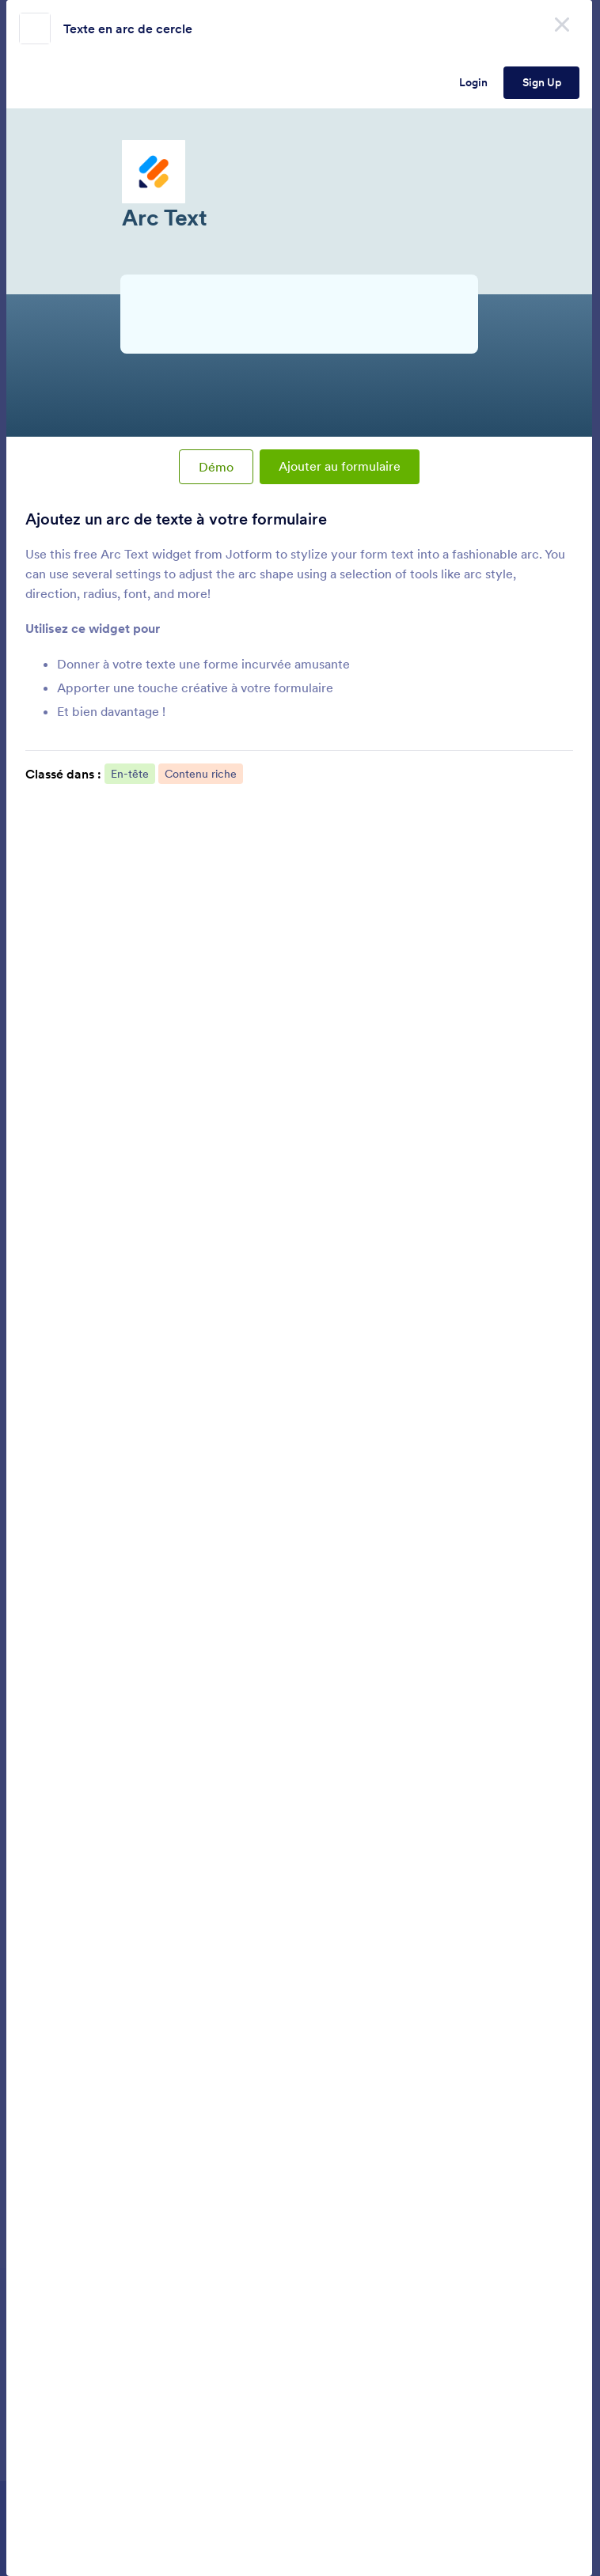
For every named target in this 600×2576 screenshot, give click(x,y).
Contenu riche (201, 774)
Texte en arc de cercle (127, 28)
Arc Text (299, 247)
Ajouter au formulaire (340, 466)
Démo (216, 467)
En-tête (130, 774)
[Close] (562, 23)
